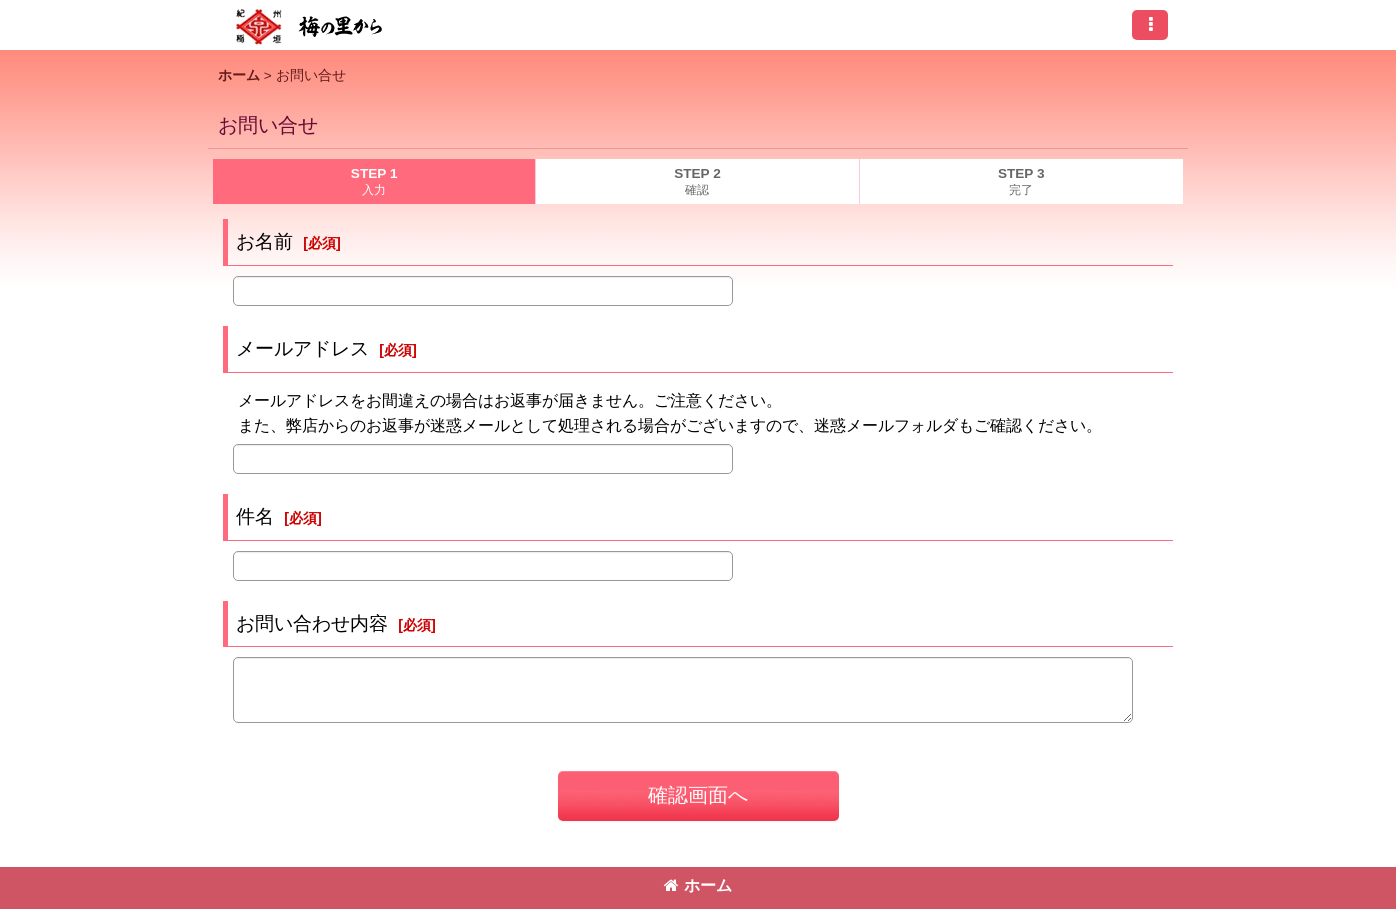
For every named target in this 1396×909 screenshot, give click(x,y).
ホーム (698, 885)
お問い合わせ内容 (312, 623)
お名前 (264, 241)
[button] (1150, 25)
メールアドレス (302, 348)
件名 (255, 516)
